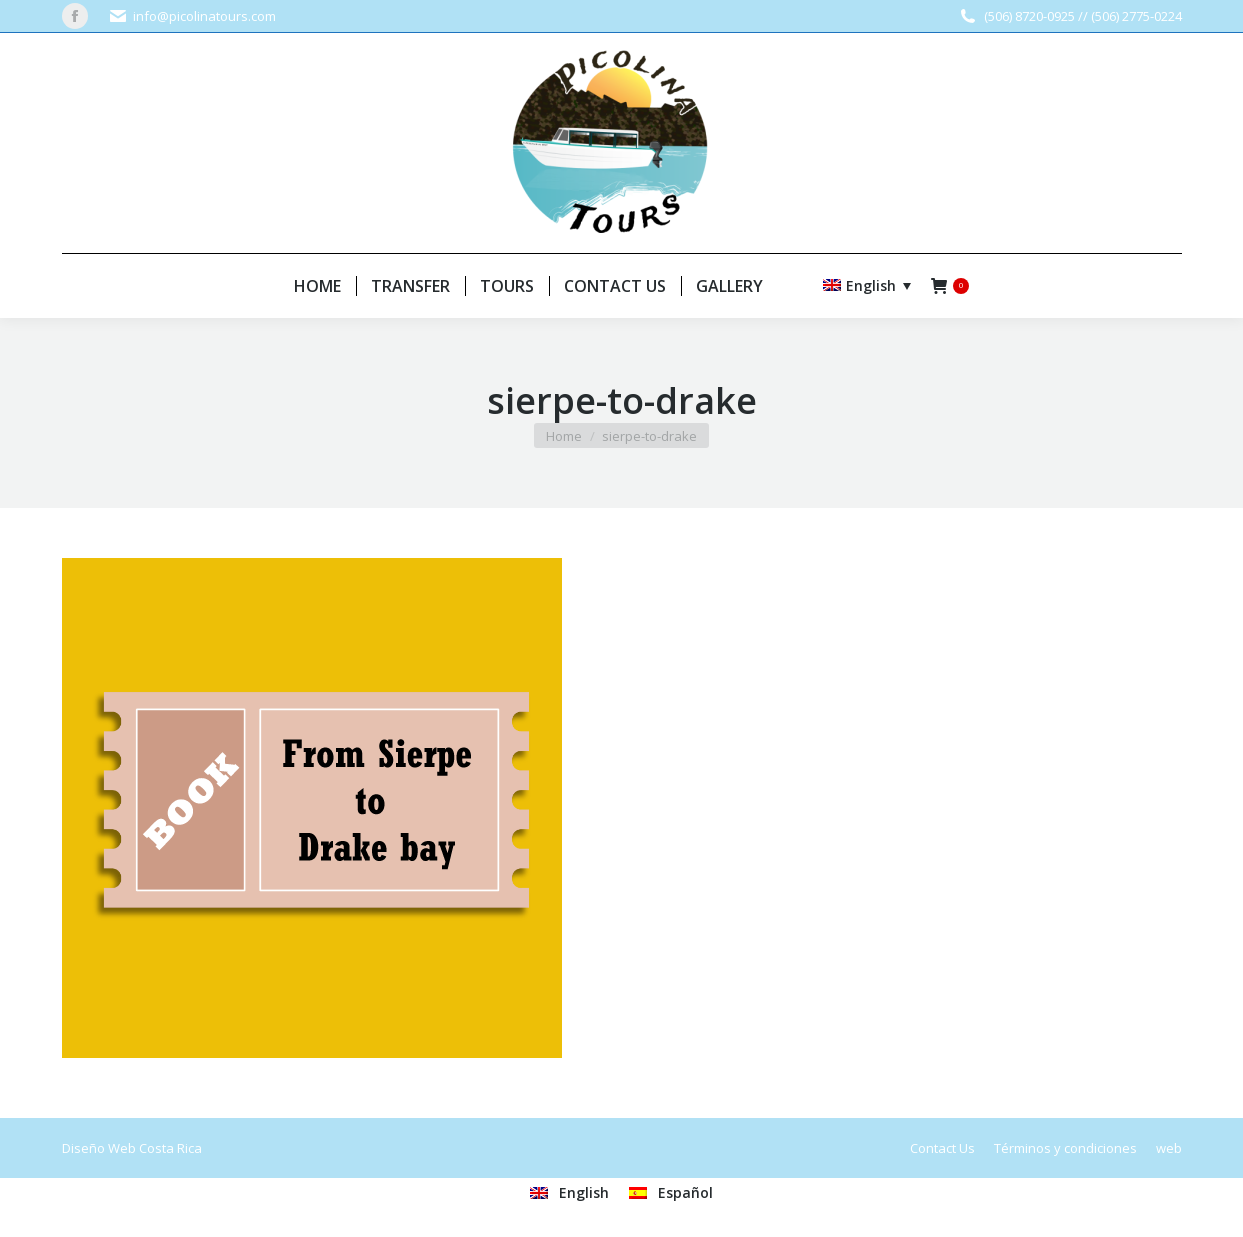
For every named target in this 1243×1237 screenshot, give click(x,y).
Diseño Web (99, 1148)
